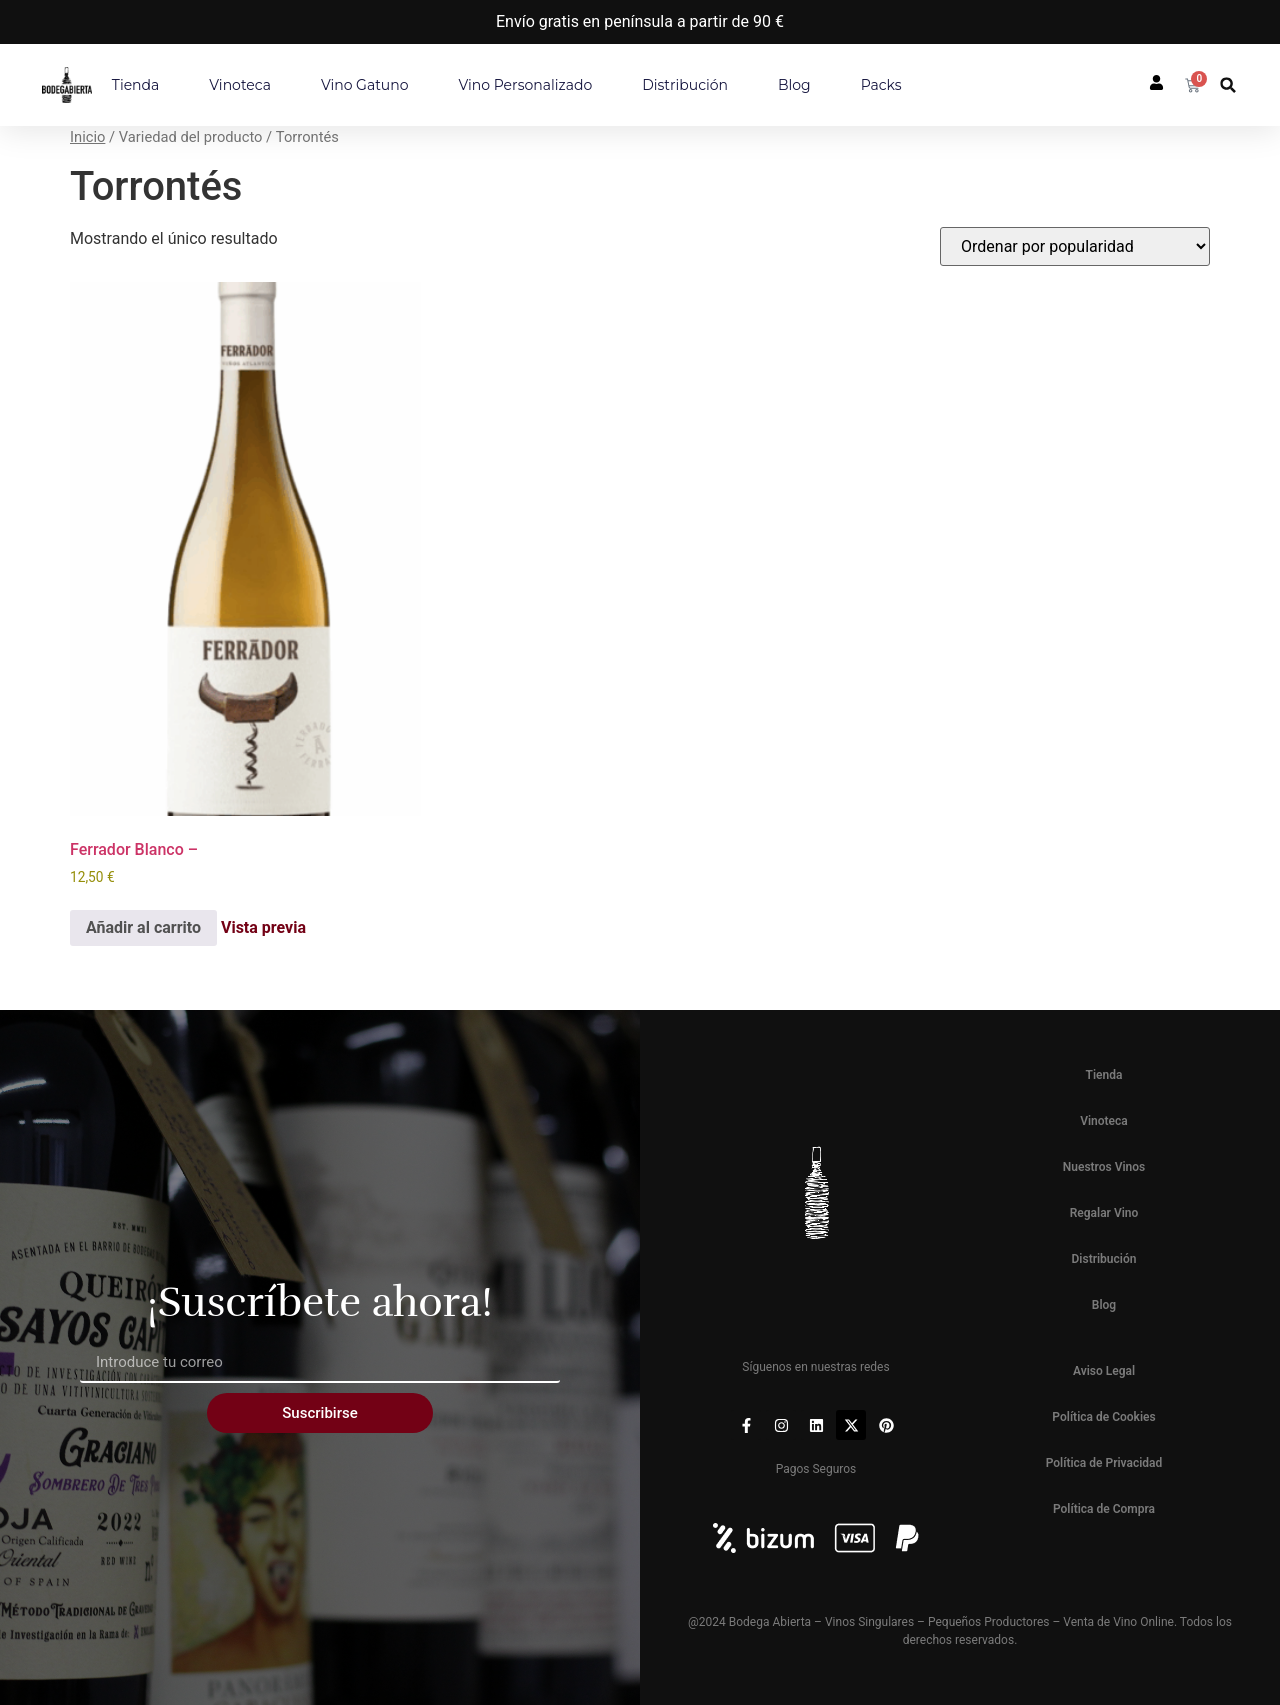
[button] (1228, 85)
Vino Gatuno (365, 85)
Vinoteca (240, 85)
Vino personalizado (526, 85)
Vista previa (263, 928)
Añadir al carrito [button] (143, 927)
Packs (881, 85)
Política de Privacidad (1104, 1463)
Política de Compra (1104, 1509)
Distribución (685, 85)
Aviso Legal (1104, 1371)
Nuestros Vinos (1104, 1167)
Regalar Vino (1104, 1213)
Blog (794, 85)
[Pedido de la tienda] (1075, 246)
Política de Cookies (1103, 1417)
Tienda (135, 85)
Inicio (87, 137)
